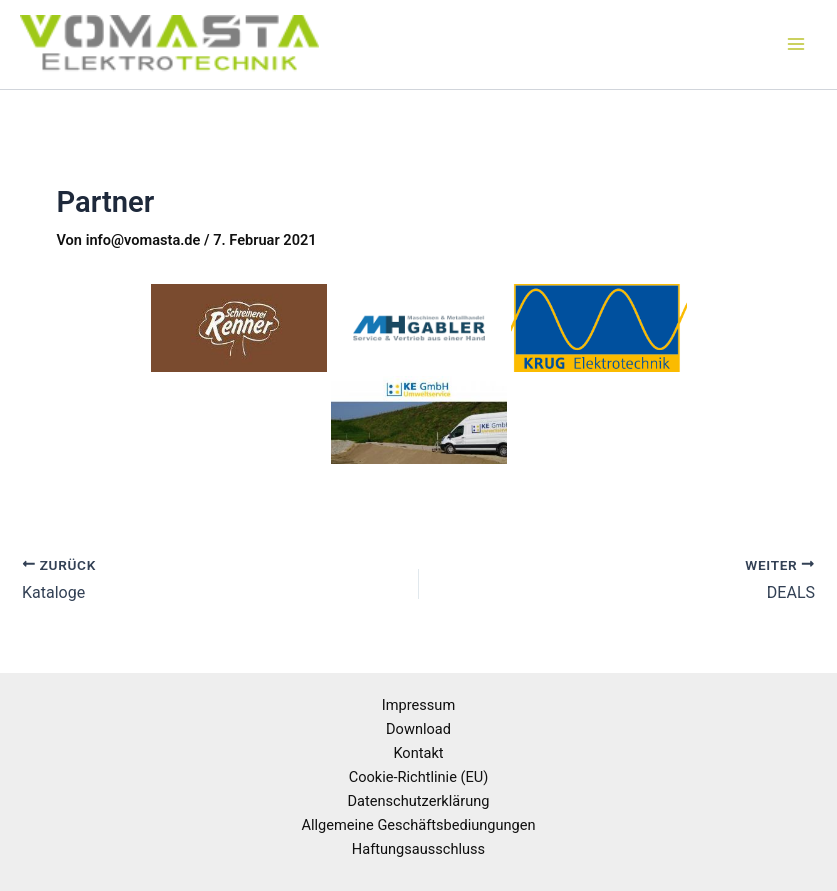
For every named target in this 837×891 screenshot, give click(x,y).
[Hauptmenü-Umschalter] (796, 45)
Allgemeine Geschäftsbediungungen (418, 825)
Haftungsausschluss (418, 849)
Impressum (418, 705)
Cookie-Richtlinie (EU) (419, 777)
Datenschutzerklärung (419, 801)
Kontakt (418, 753)
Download (418, 729)
